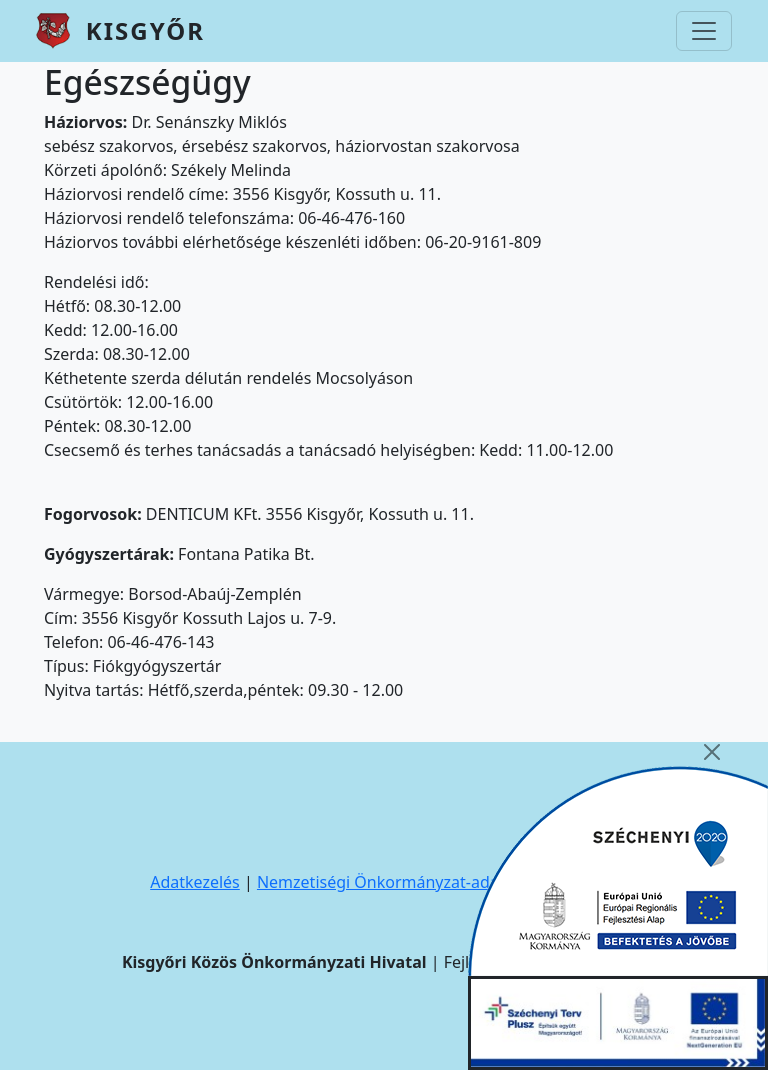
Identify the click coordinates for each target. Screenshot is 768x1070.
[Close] (712, 752)
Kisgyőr (145, 30)
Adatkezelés (195, 882)
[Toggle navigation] (704, 31)
